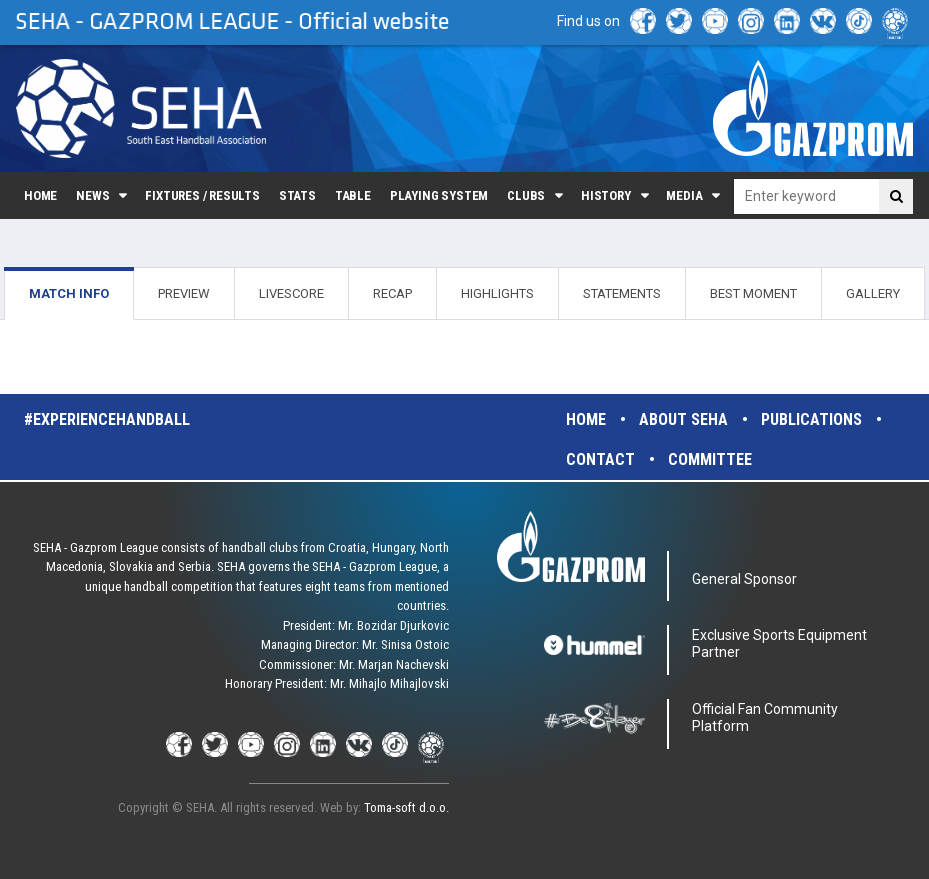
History (606, 195)
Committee (710, 459)
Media (684, 195)
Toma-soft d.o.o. (406, 807)
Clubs (526, 195)
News (92, 195)
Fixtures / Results (202, 195)
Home (40, 195)
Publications (811, 419)
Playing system (439, 195)
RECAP (392, 293)
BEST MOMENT (753, 293)
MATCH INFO (69, 293)
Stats (297, 195)
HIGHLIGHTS (497, 293)
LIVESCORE (291, 293)
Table (353, 195)
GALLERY (873, 293)
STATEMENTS (622, 293)
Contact (600, 459)
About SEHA (683, 419)
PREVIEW (184, 293)
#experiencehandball (107, 419)
